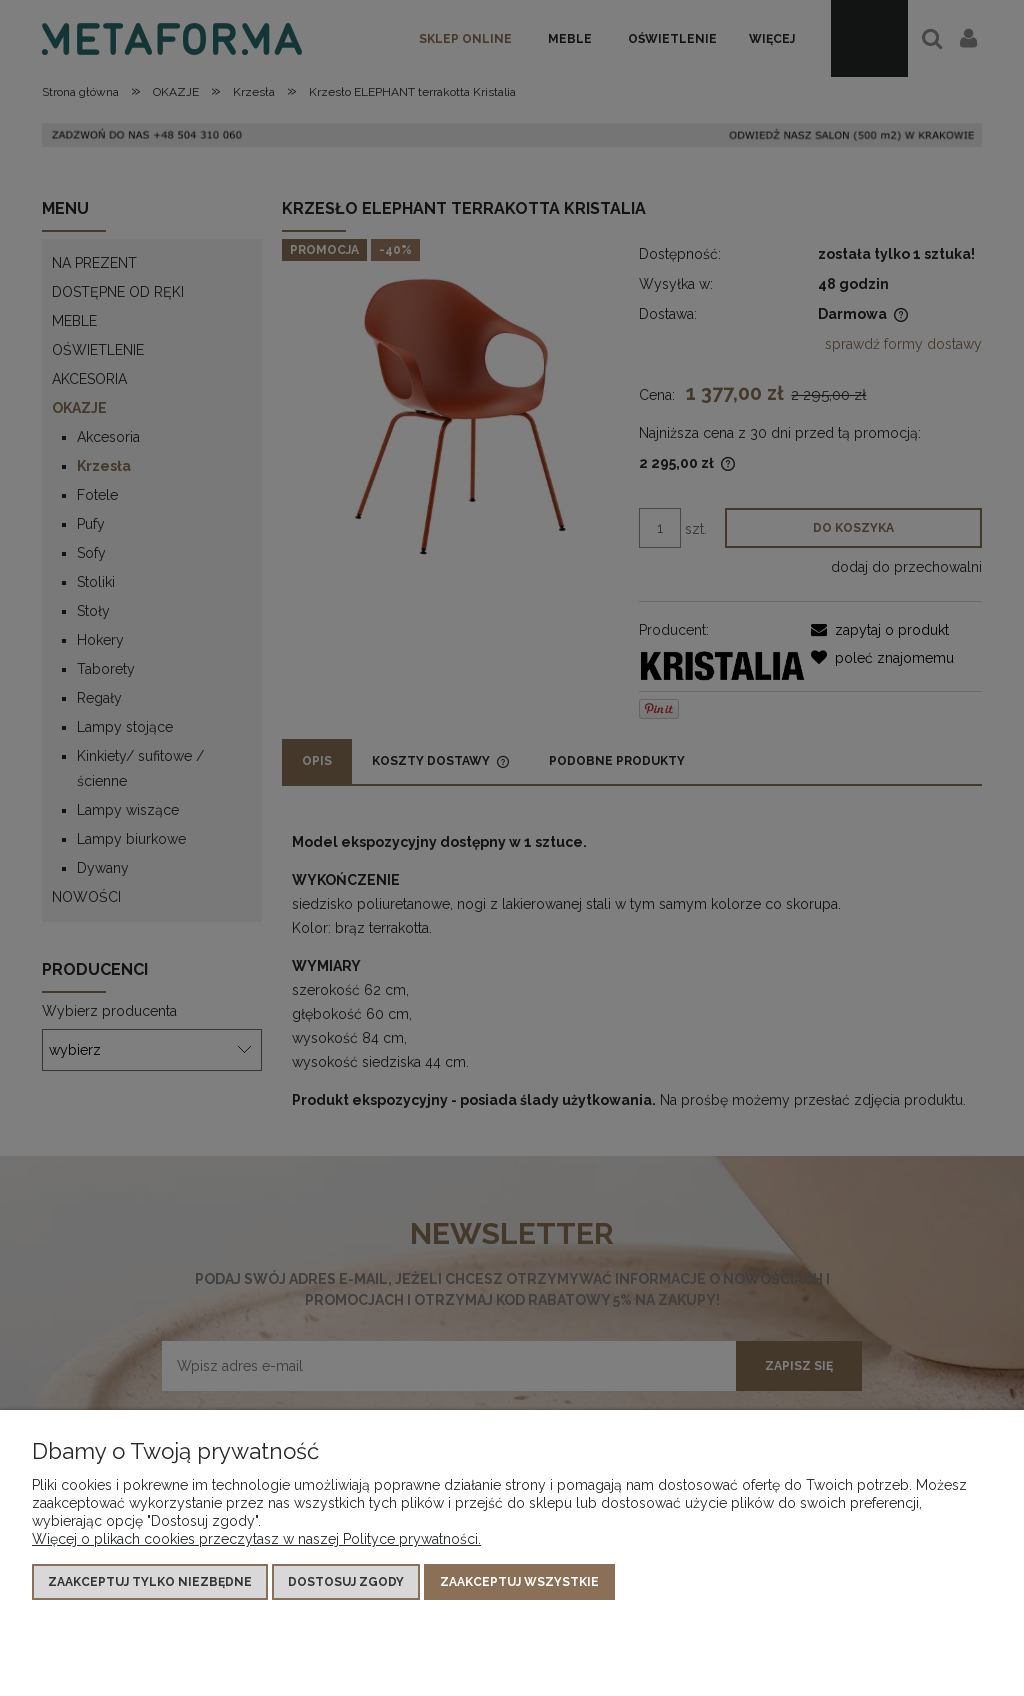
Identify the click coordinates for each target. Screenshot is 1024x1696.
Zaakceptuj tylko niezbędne (150, 1582)
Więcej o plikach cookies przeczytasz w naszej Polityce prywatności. (256, 1539)
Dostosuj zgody (346, 1582)
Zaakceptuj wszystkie (519, 1582)
